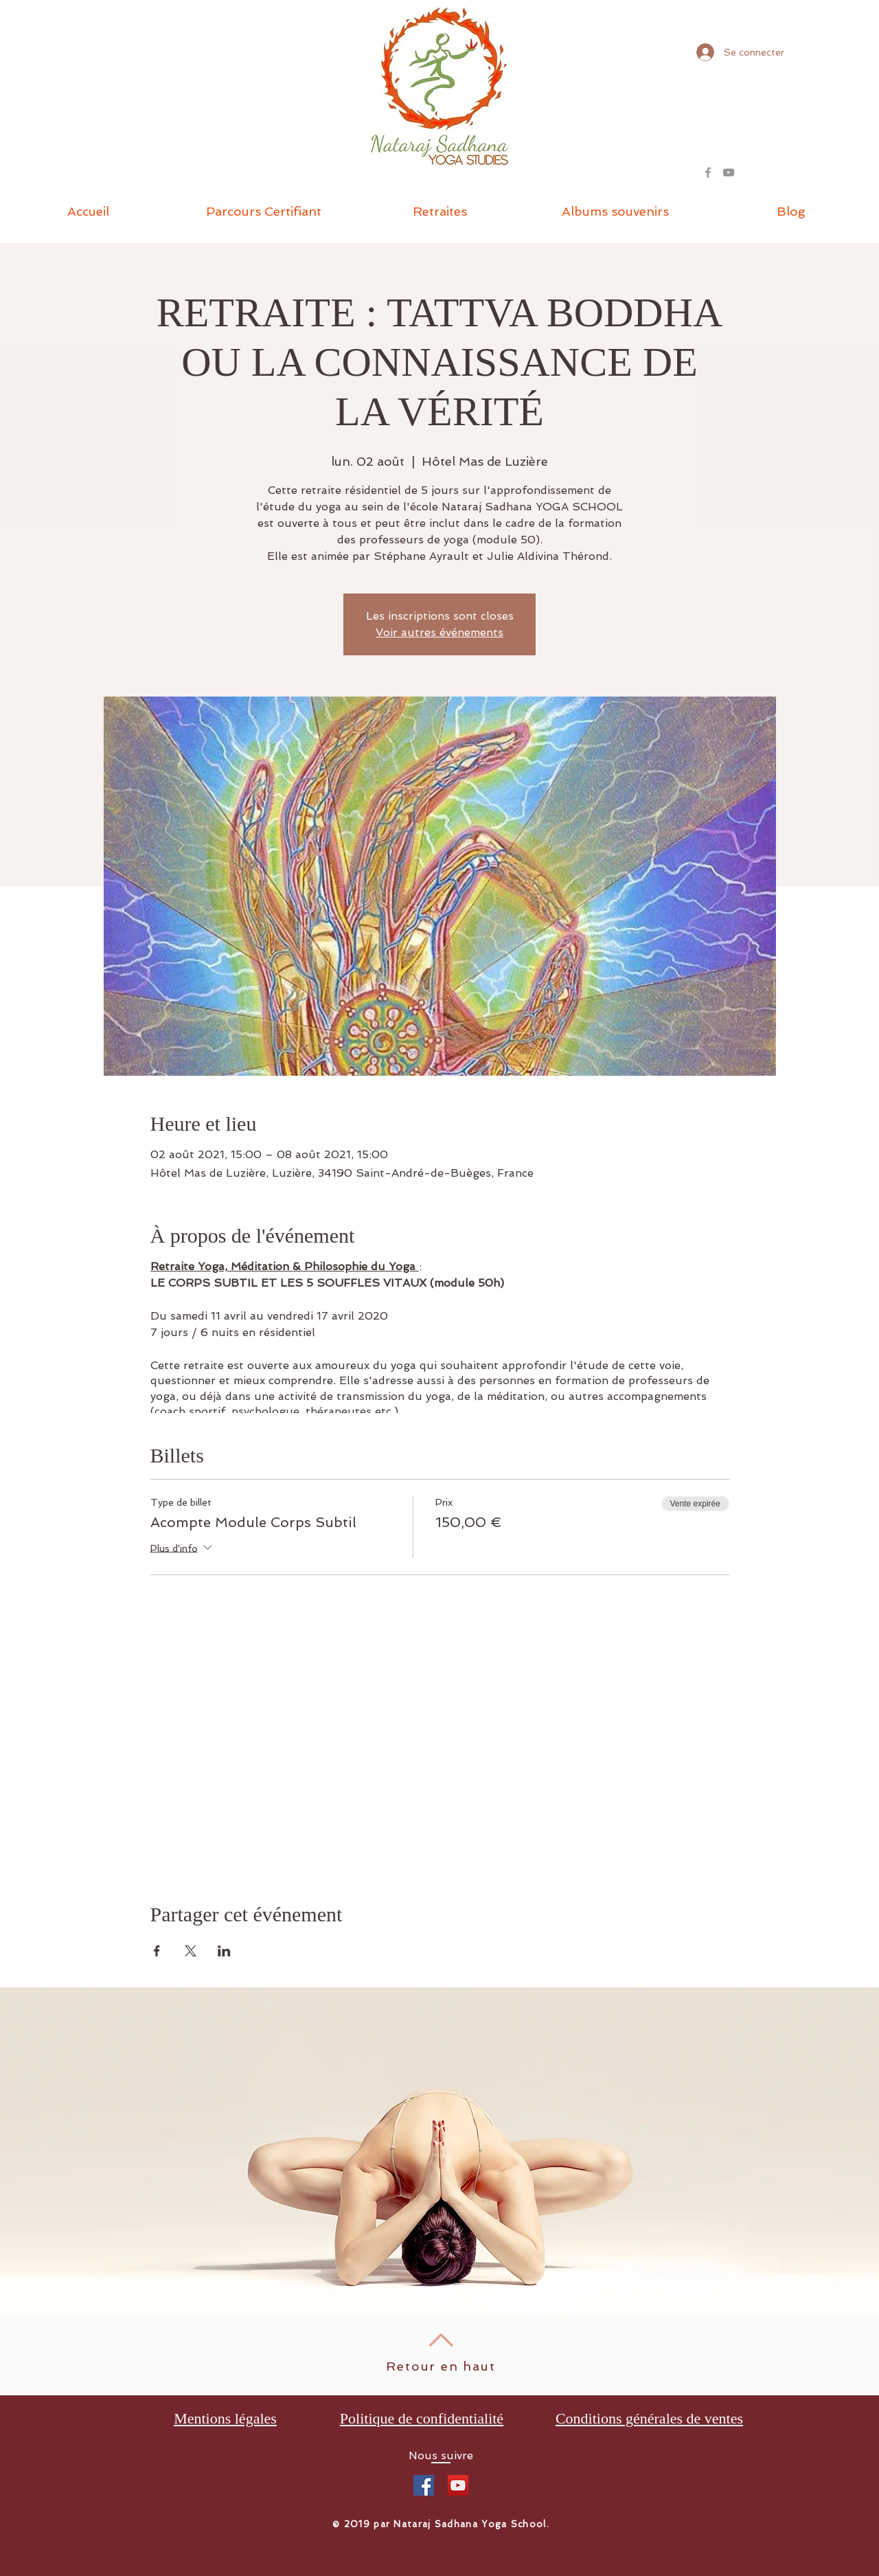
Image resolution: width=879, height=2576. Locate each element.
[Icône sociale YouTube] (458, 2485)
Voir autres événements (439, 632)
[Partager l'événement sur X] (190, 1950)
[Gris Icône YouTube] (728, 172)
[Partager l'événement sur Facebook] (156, 1950)
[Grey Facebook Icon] (708, 172)
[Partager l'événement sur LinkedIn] (224, 1950)
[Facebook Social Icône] (423, 2485)
